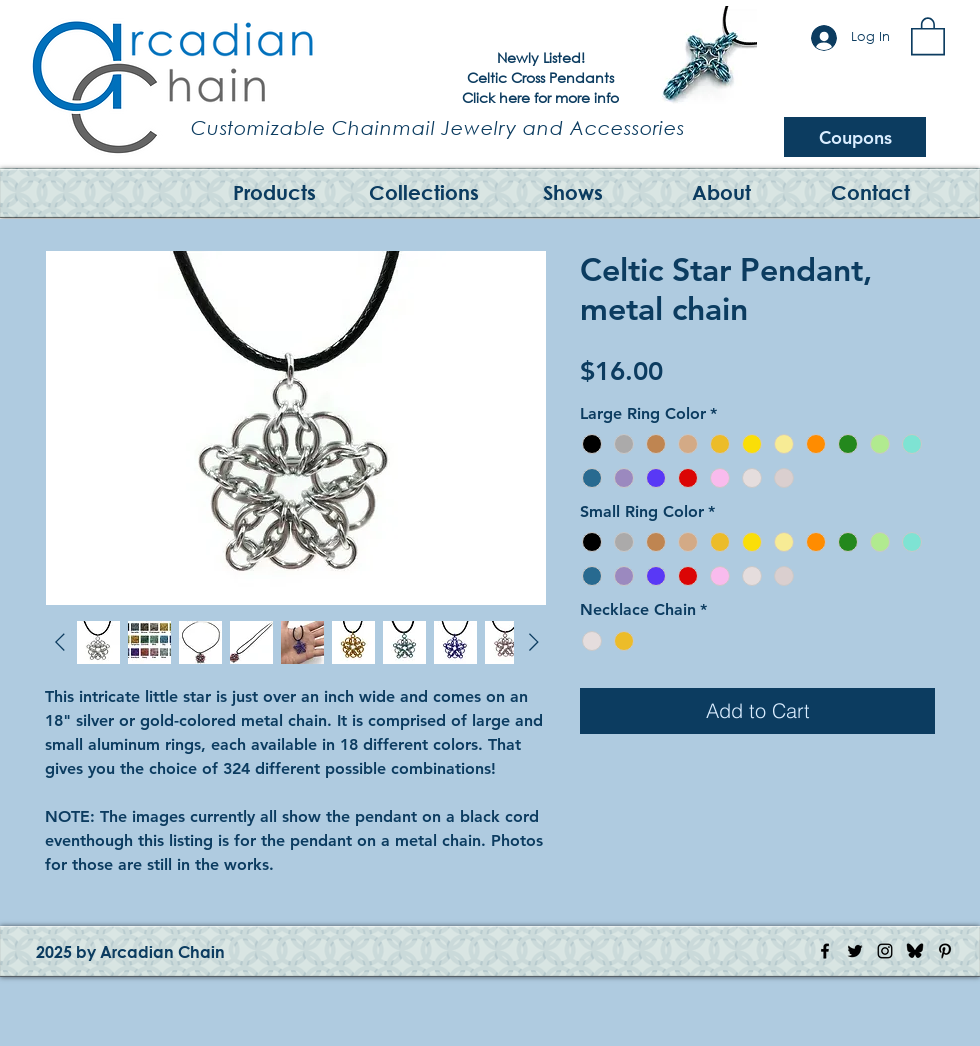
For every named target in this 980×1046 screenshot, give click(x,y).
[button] (928, 35)
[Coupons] (855, 137)
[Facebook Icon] (825, 951)
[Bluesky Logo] (915, 951)
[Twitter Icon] (855, 951)
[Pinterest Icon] (945, 951)
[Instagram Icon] (885, 951)
